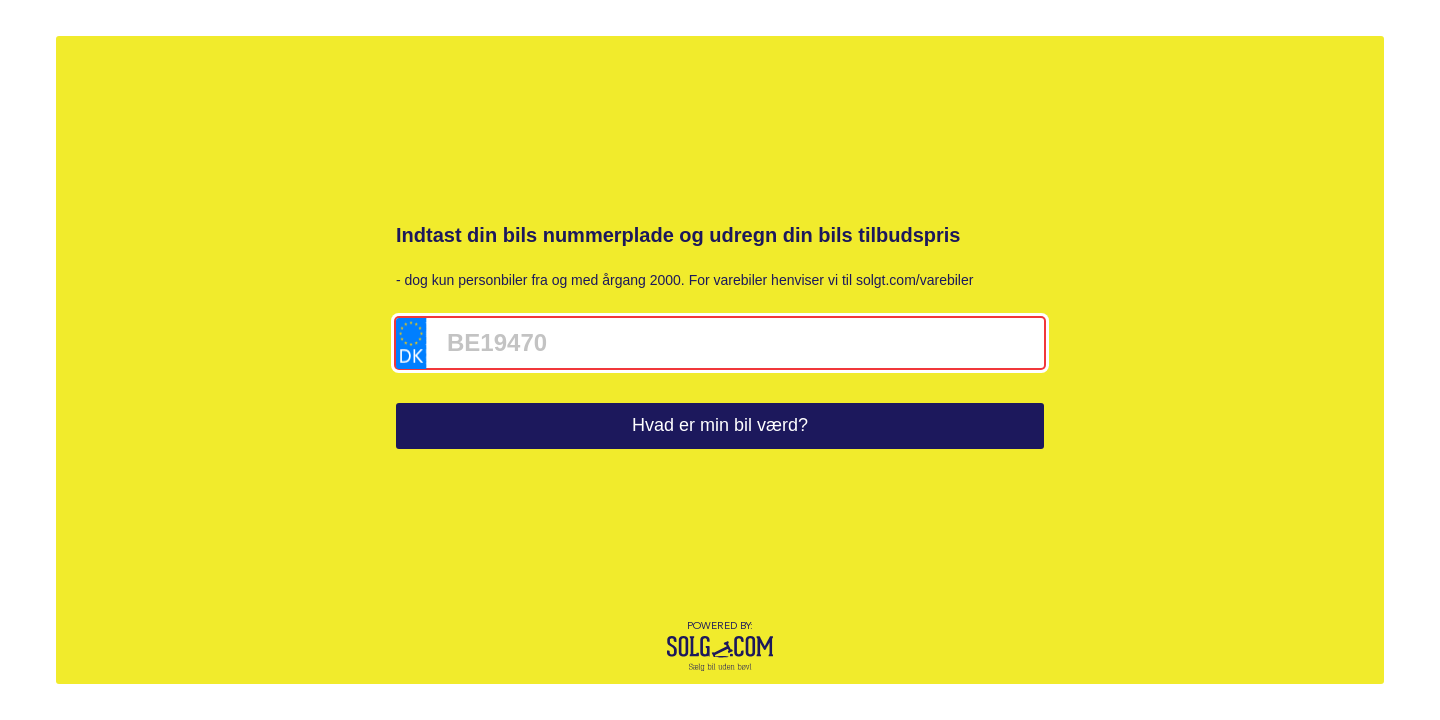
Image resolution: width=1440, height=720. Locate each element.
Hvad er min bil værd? (720, 425)
